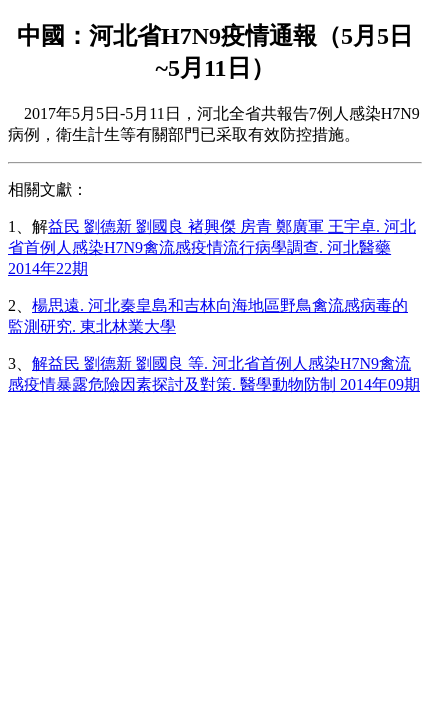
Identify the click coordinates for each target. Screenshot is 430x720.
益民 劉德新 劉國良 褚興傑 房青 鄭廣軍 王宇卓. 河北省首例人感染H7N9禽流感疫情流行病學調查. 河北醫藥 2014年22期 (212, 247)
